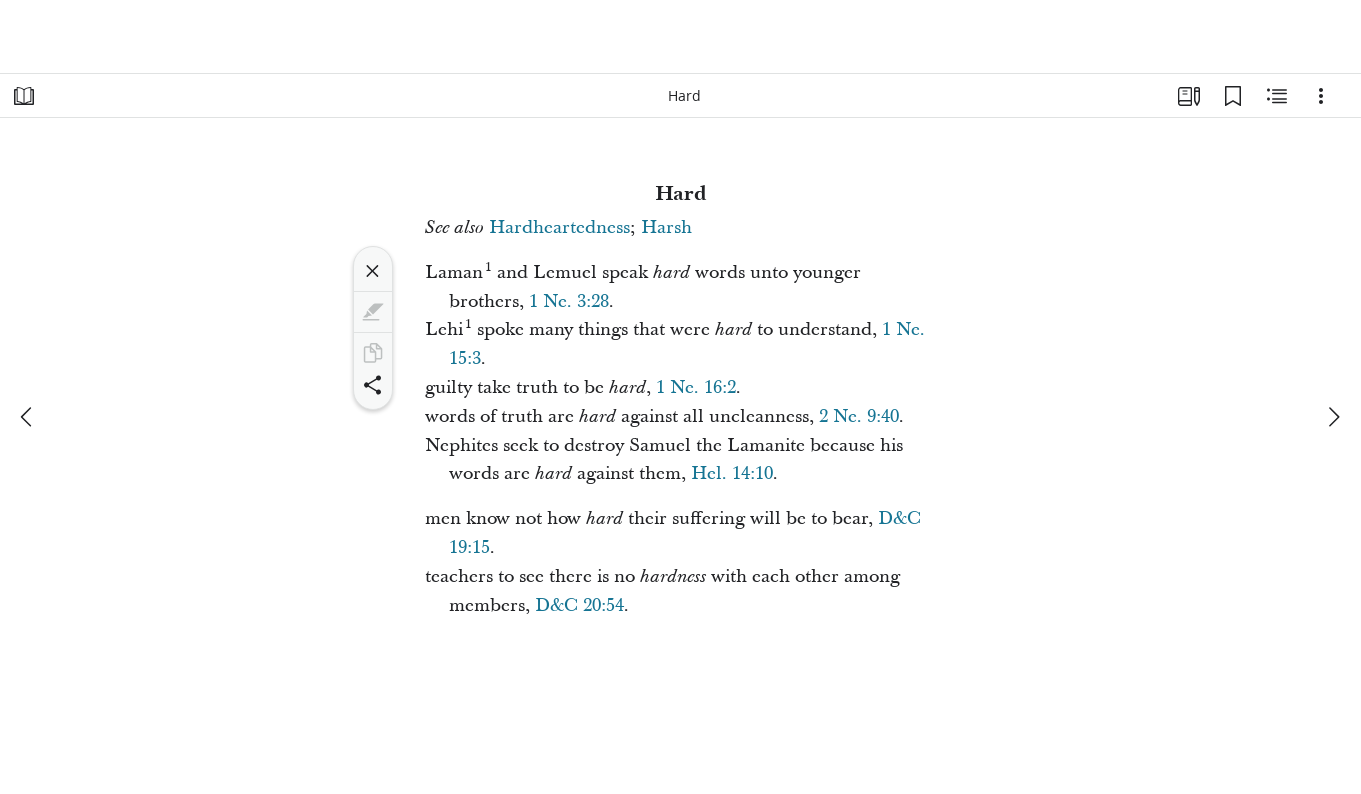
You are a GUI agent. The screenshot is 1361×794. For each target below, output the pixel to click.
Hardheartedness (559, 227)
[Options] (1321, 96)
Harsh (666, 227)
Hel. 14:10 (732, 473)
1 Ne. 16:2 (696, 387)
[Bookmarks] (1233, 96)
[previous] (28, 417)
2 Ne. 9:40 (859, 416)
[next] (1333, 417)
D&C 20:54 (579, 605)
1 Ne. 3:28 (569, 301)
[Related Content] (1277, 96)
